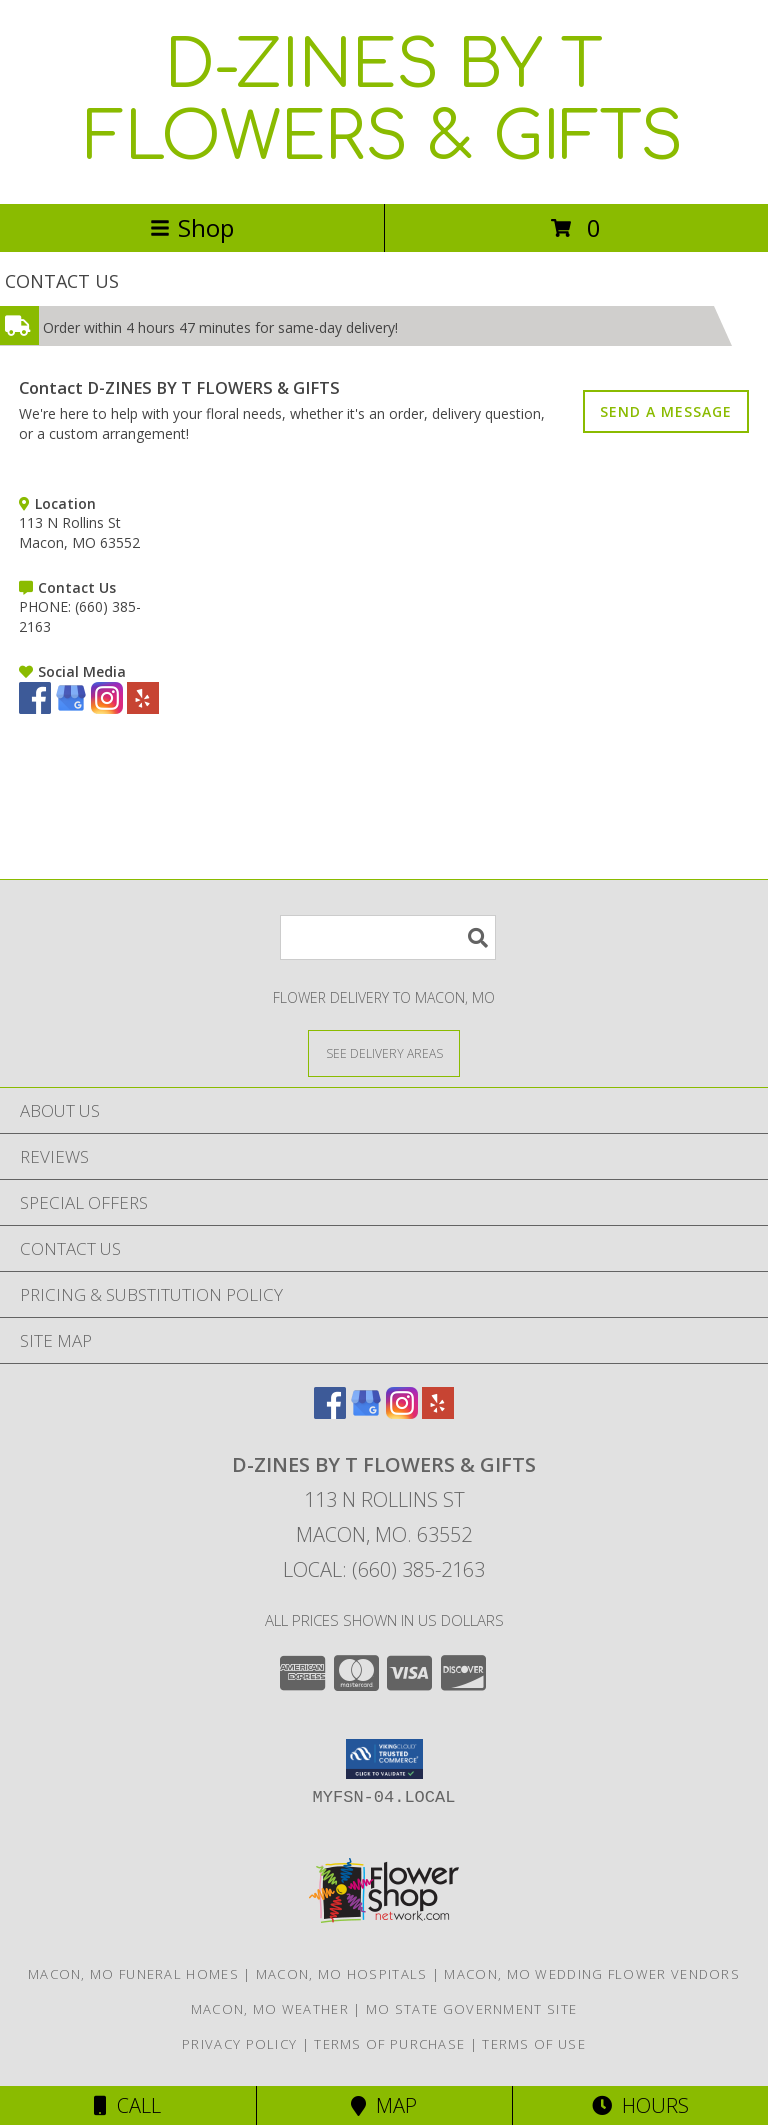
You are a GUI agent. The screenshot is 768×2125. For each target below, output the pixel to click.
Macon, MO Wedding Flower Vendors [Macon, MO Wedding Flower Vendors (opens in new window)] (592, 1974)
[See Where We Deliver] (384, 1052)
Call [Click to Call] (127, 2105)
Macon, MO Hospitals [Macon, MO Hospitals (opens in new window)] (342, 1974)
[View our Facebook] (35, 708)
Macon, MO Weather (270, 2009)
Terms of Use (534, 2044)
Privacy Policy (239, 2044)
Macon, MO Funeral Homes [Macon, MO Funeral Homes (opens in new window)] (133, 1974)
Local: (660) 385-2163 (384, 1569)
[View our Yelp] (143, 708)
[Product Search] (388, 937)
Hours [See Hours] (640, 2105)
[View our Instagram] (107, 708)
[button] (384, 1759)
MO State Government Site (471, 2009)
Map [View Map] (384, 2105)
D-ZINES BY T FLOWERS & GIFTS (384, 102)
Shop (192, 227)
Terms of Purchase (389, 2044)
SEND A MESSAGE (666, 411)
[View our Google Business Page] (71, 708)
